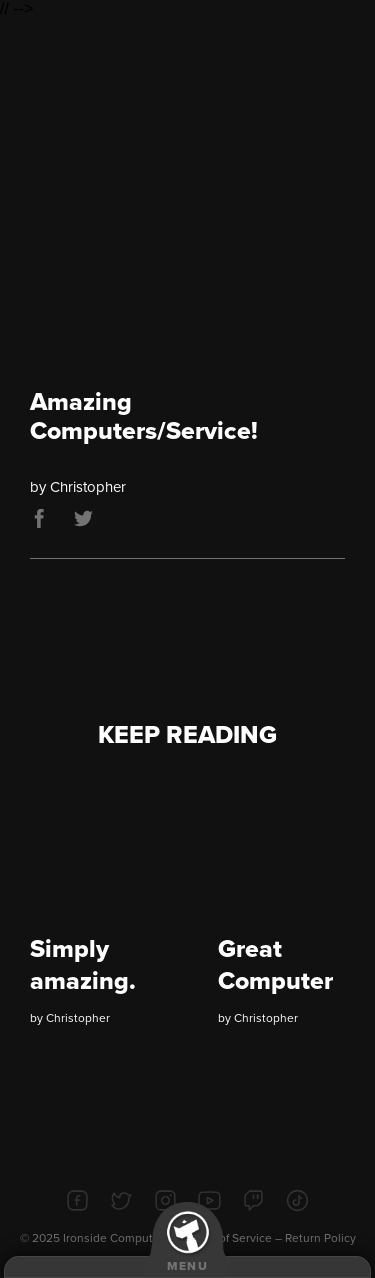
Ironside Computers (116, 1238)
